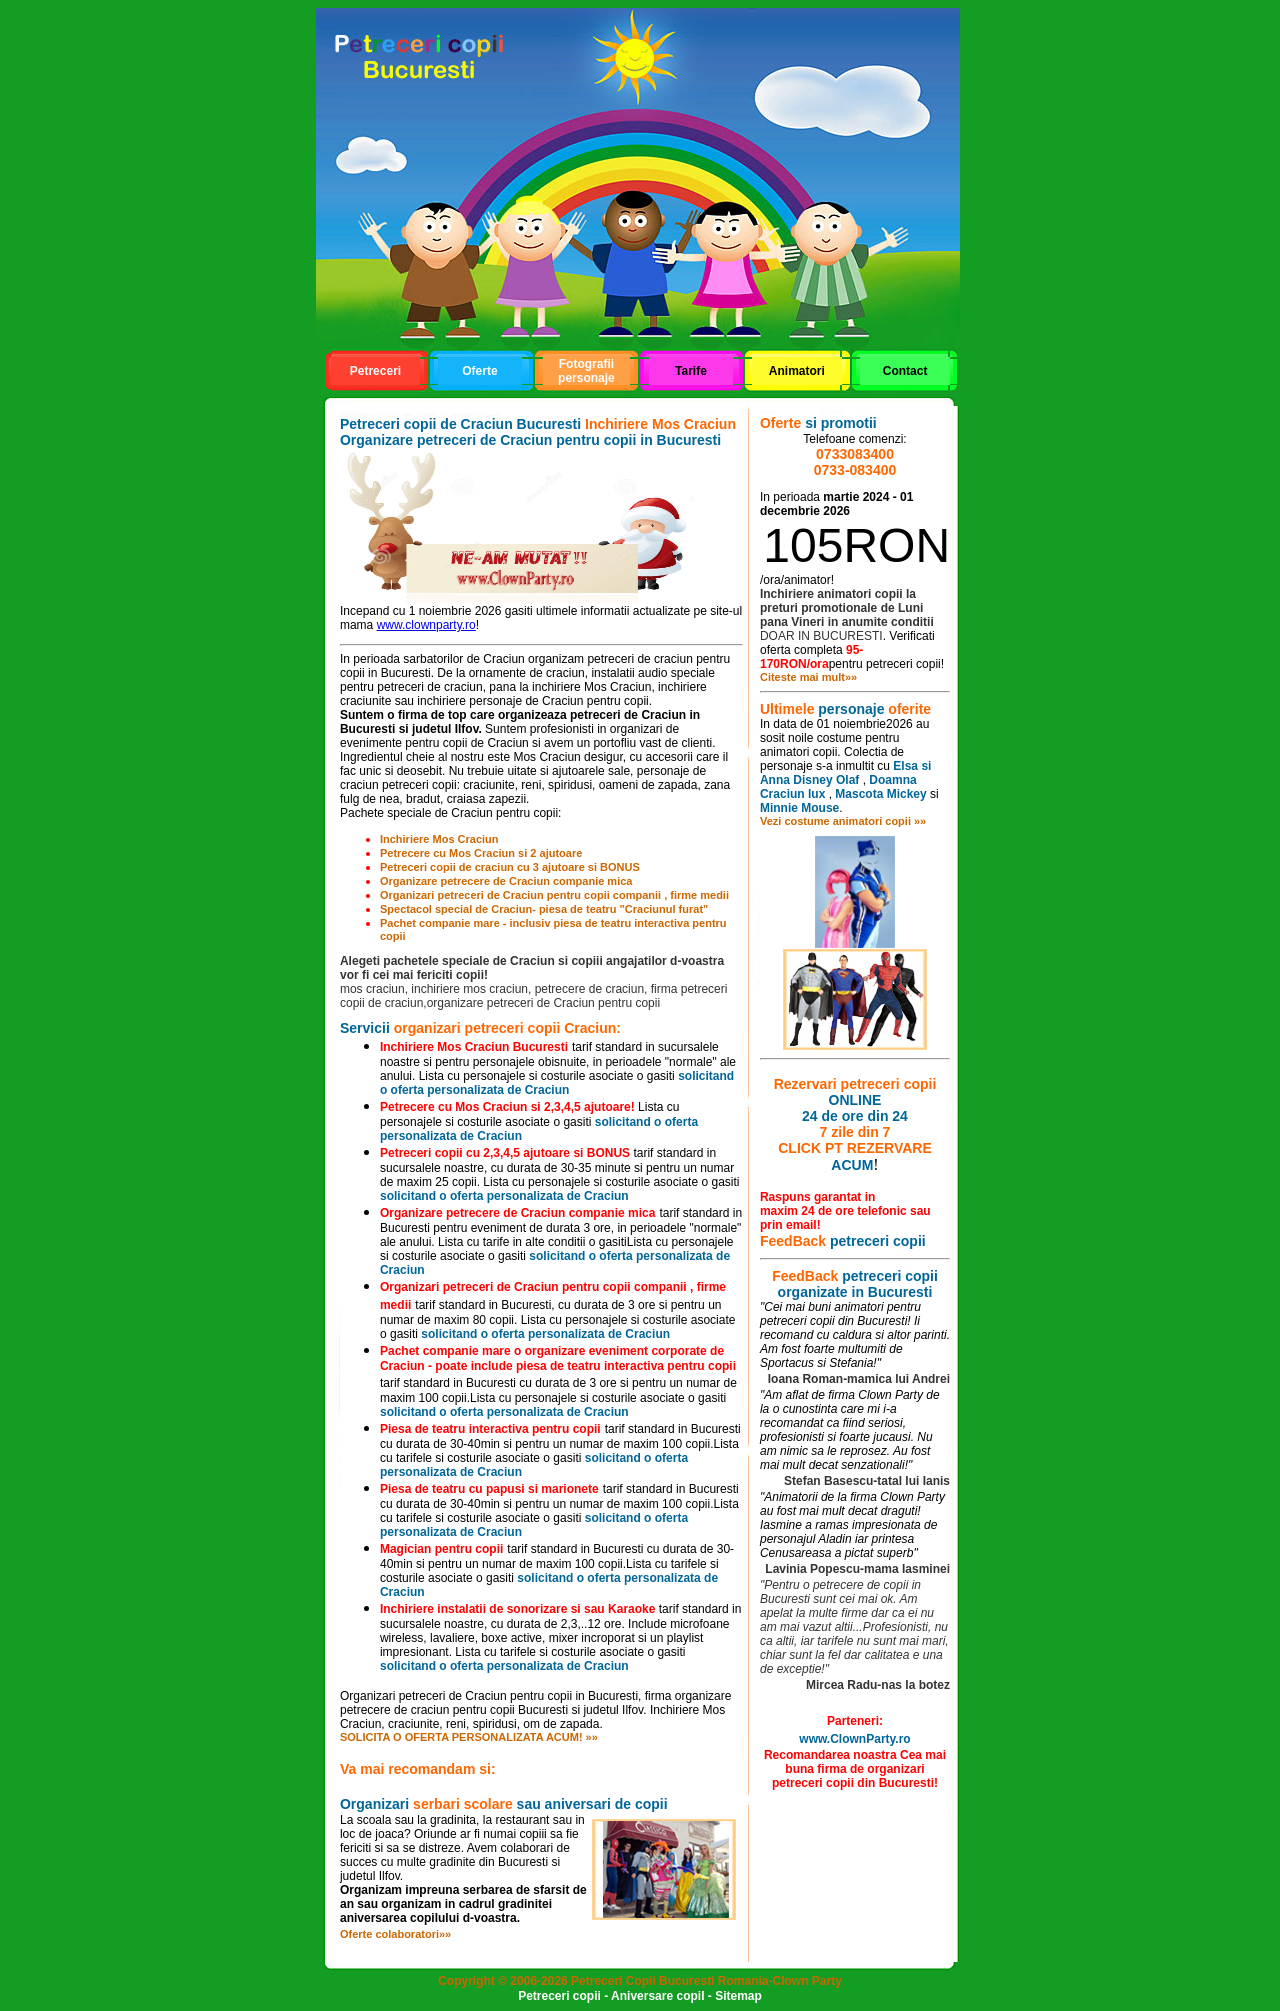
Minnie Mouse (799, 808)
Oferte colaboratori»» (395, 1934)
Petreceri (375, 371)
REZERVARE (889, 1148)
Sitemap (738, 1996)
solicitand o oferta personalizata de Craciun (557, 1083)
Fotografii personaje (586, 371)
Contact (905, 371)
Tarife (691, 371)
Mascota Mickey (880, 794)
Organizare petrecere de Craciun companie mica (506, 881)
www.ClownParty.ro (854, 1739)
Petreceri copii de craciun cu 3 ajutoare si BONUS (510, 867)
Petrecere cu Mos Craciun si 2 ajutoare (481, 853)
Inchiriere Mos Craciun (439, 839)
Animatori (797, 371)
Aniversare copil (657, 1996)
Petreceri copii (559, 1996)
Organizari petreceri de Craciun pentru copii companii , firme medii (554, 895)
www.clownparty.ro (426, 625)
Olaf (847, 780)
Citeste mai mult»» (808, 677)
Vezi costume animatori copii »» (843, 821)
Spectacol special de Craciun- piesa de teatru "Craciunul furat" (544, 909)
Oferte (479, 371)
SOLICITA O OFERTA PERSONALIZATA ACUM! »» (469, 1737)
